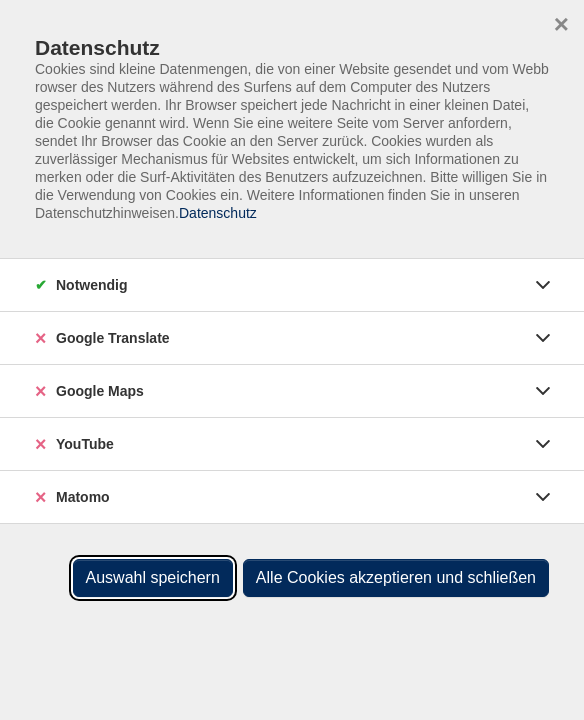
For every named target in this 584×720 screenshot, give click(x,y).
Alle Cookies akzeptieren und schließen (396, 577)
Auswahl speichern (153, 577)
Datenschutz (218, 213)
